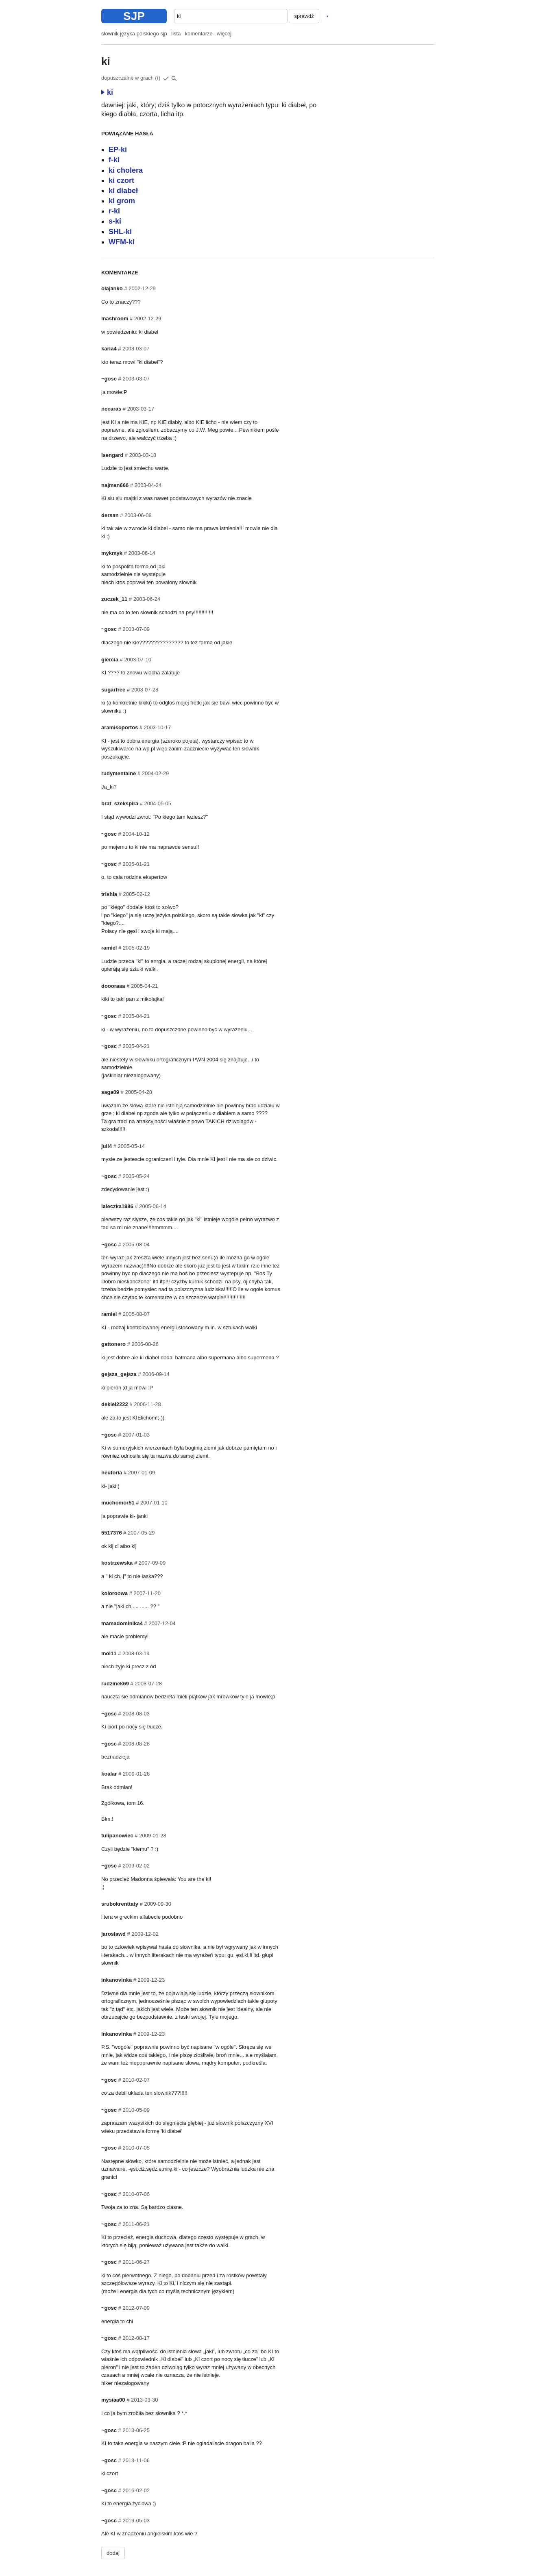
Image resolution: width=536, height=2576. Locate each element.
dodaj (113, 2553)
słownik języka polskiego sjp (134, 33)
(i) (158, 78)
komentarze (199, 33)
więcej (224, 33)
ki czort (121, 180)
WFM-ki (122, 242)
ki (107, 92)
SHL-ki (120, 232)
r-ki (114, 211)
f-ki (114, 160)
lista (176, 33)
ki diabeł (123, 191)
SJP (134, 16)
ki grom (122, 201)
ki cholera (126, 170)
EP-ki (118, 150)
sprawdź (304, 16)
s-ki (115, 221)
